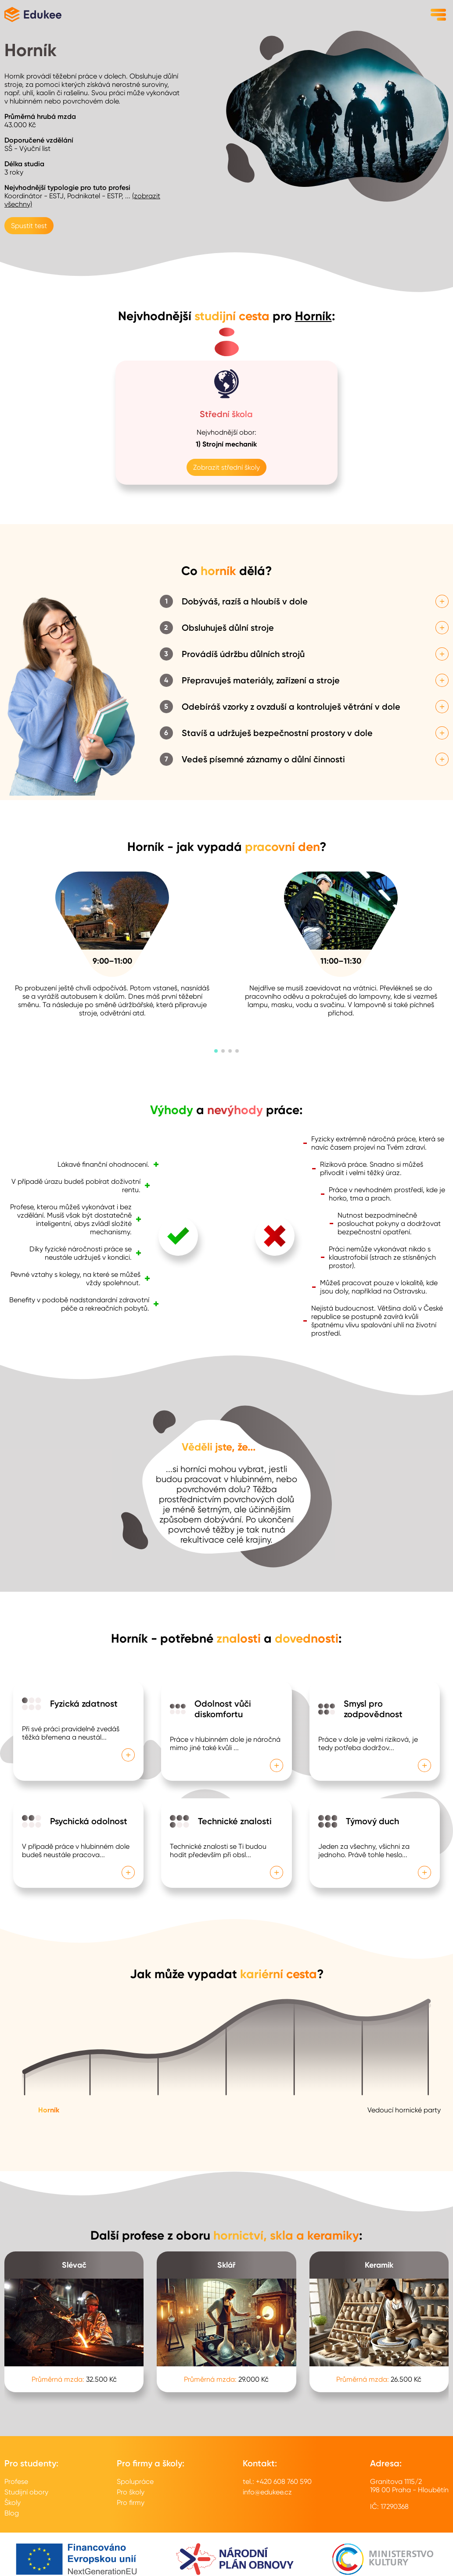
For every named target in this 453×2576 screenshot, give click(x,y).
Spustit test (29, 226)
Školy (12, 2502)
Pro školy (130, 2492)
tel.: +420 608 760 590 (277, 2481)
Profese (16, 2481)
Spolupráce (135, 2481)
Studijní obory (26, 2492)
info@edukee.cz (267, 2492)
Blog (11, 2513)
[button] (216, 1051)
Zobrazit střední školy (226, 467)
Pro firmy (130, 2502)
